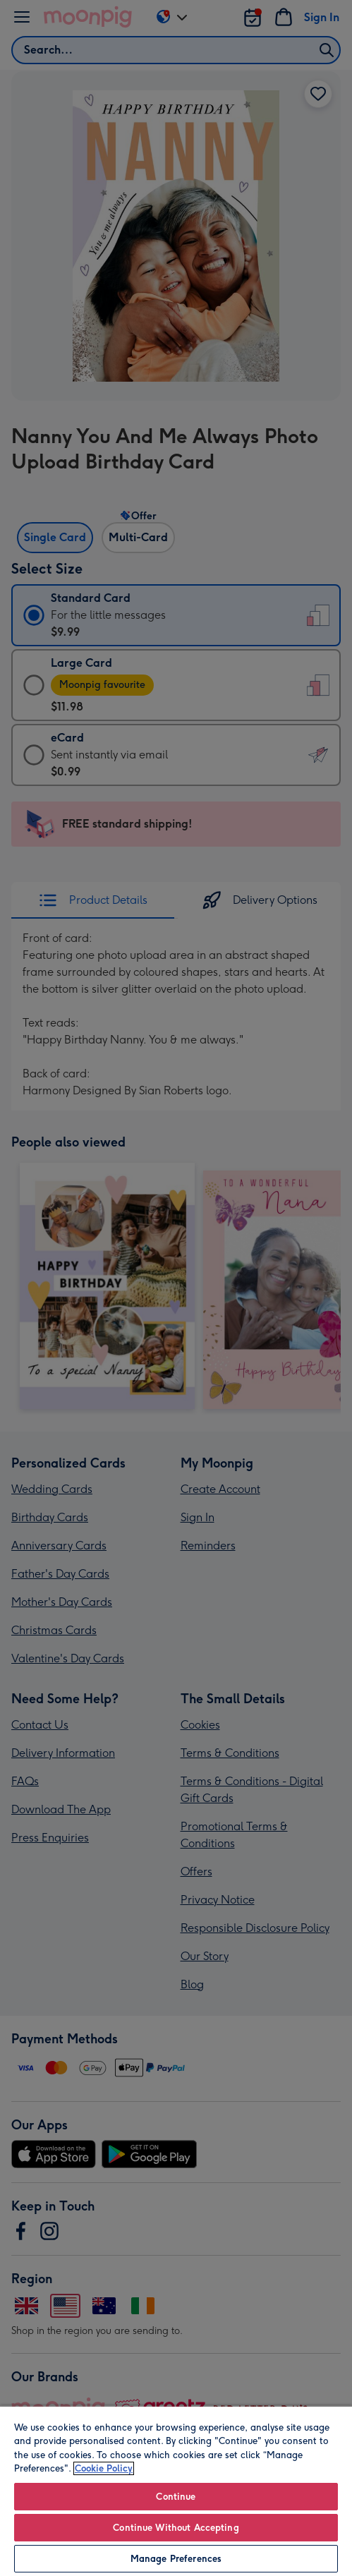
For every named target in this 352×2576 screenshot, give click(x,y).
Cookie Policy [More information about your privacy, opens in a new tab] (104, 2468)
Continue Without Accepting (175, 2527)
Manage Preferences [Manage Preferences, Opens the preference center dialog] (176, 2558)
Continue (175, 2496)
